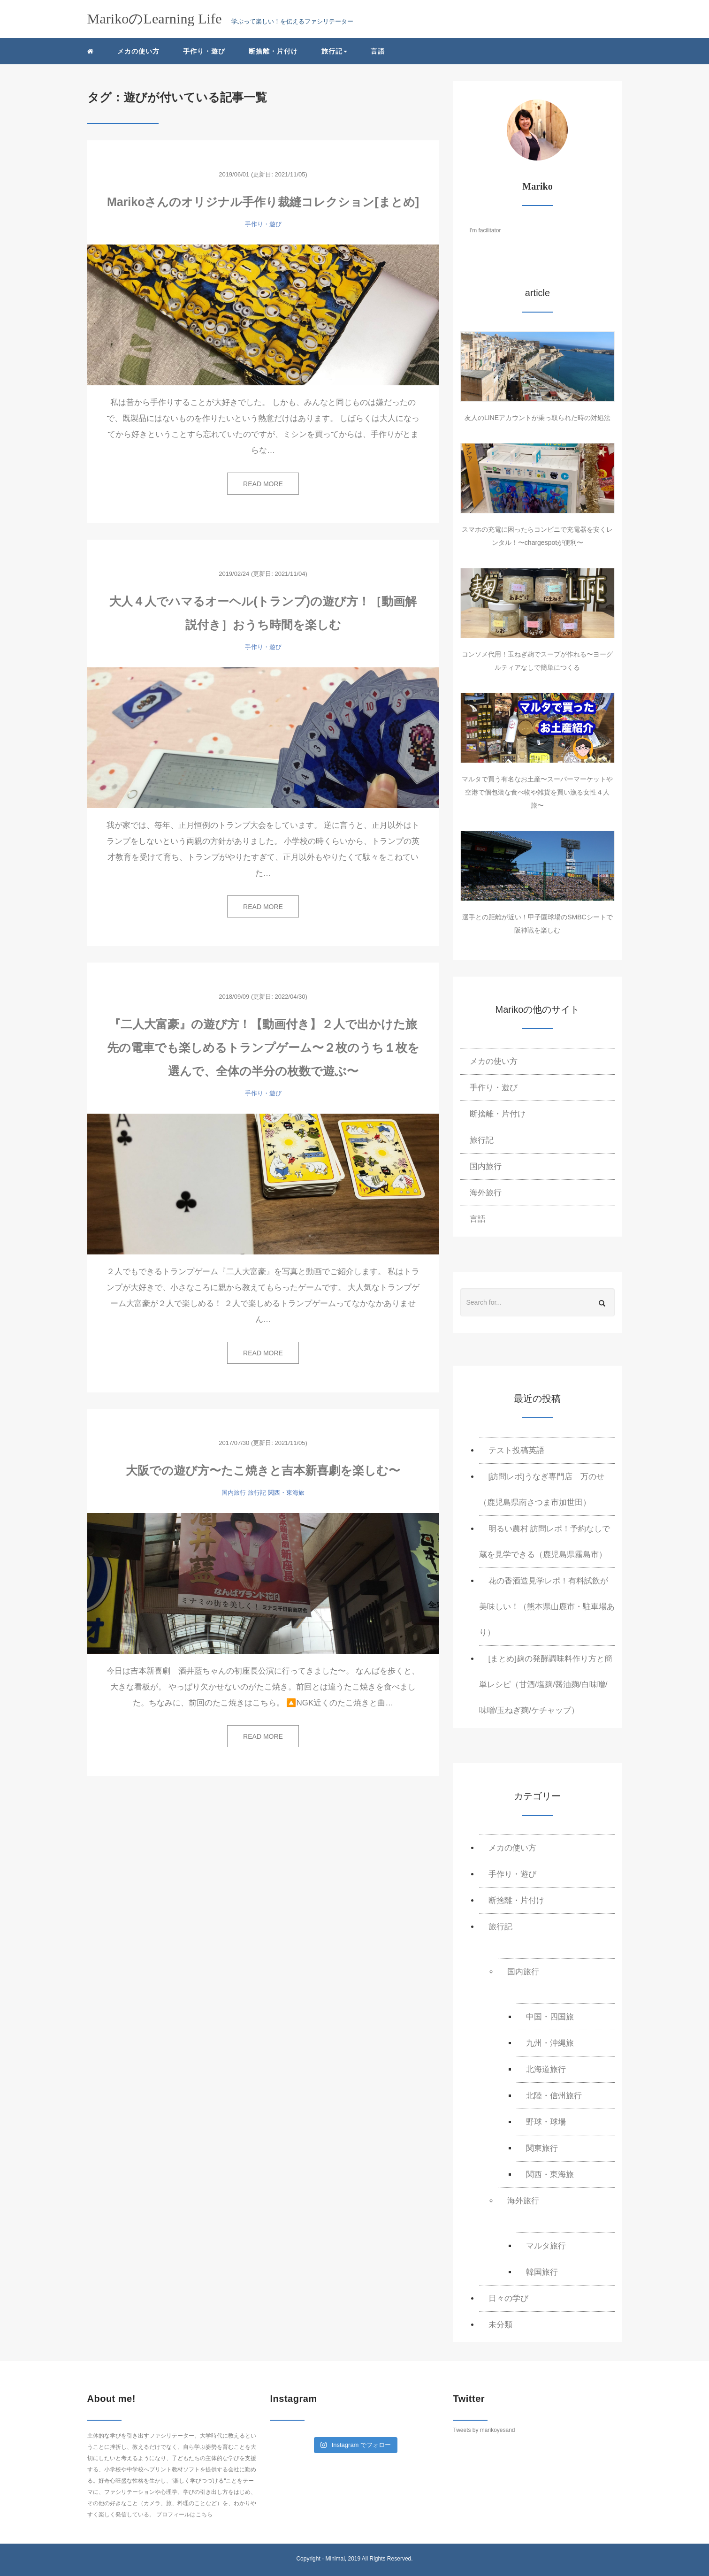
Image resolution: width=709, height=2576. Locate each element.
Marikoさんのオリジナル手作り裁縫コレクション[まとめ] (263, 201)
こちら (204, 2514)
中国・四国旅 (550, 2016)
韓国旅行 (542, 2272)
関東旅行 (542, 2148)
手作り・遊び (204, 51)
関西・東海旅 (286, 1492)
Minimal (334, 2558)
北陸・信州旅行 (554, 2095)
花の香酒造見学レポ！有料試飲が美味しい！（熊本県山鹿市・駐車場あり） (547, 1606)
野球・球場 (546, 2121)
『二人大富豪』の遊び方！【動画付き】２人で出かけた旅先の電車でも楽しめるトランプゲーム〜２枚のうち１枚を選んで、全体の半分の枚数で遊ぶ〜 (263, 1047)
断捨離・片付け (273, 51)
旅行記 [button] (334, 51)
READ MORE (263, 484)
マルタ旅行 (546, 2245)
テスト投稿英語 (516, 1450)
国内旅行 (233, 1492)
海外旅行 (486, 1192)
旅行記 (257, 1492)
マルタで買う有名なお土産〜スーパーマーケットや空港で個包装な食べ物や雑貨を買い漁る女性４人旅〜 (537, 792)
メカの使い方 (138, 51)
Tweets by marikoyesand (484, 2430)
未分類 (500, 2324)
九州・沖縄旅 (550, 2043)
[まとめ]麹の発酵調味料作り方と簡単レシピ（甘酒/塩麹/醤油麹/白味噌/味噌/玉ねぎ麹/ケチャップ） (545, 1684)
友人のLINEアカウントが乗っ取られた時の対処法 (537, 417)
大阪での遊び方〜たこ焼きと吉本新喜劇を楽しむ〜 (263, 1470)
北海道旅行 (546, 2069)
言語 (378, 51)
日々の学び (508, 2298)
